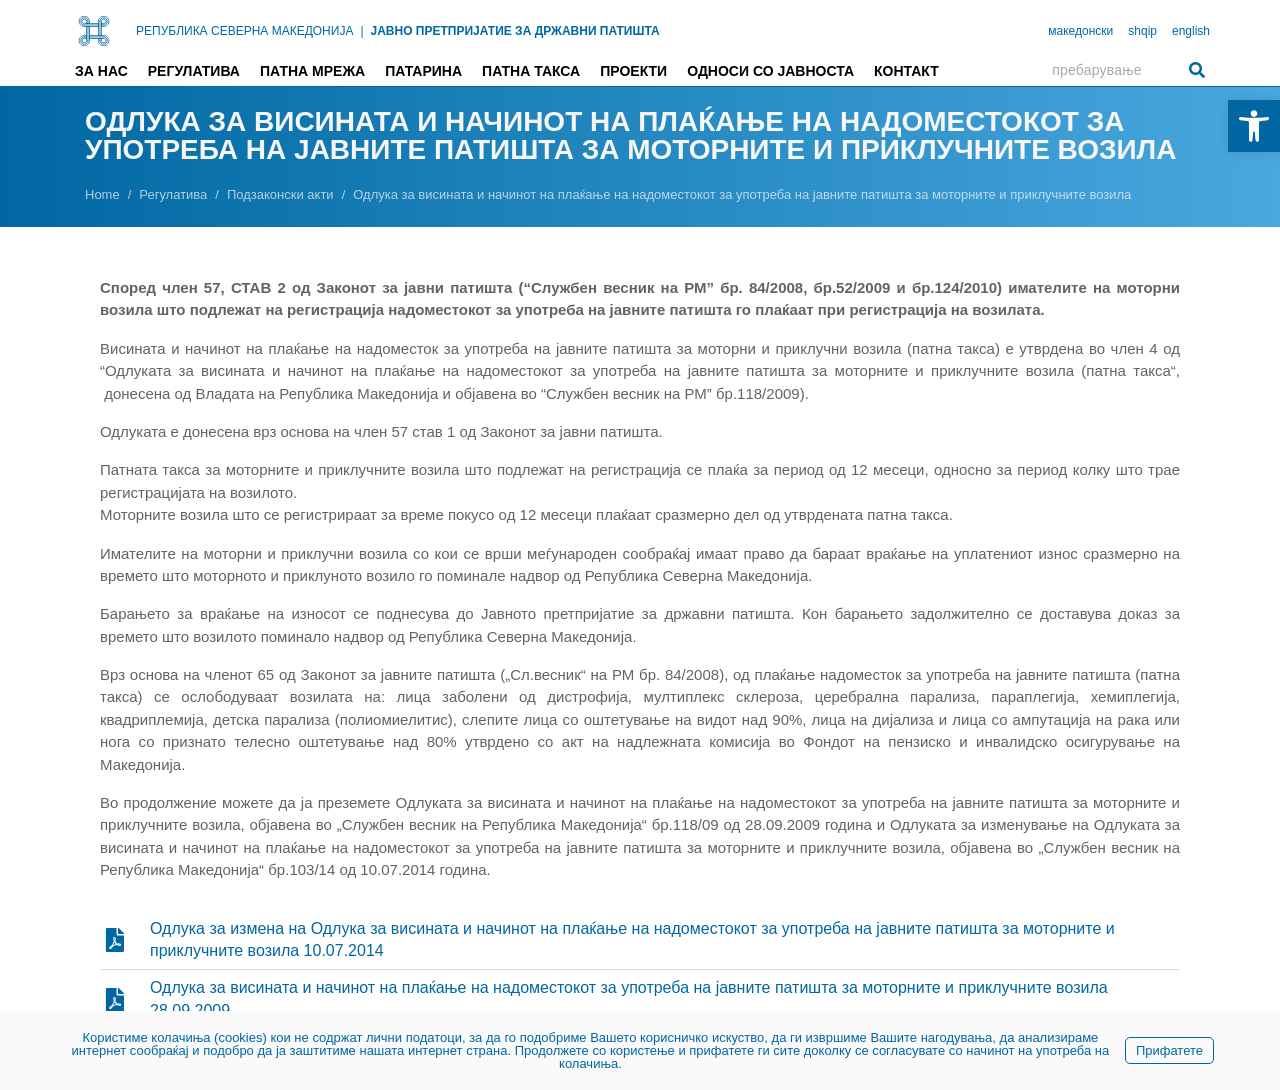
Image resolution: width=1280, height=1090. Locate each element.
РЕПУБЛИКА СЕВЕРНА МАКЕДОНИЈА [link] (244, 31)
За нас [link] (101, 71)
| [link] (361, 31)
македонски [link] (1080, 31)
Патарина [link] (423, 71)
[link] (1254, 126)
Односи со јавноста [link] (770, 71)
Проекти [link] (633, 71)
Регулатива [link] (194, 71)
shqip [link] (1142, 31)
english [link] (1191, 31)
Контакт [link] (906, 71)
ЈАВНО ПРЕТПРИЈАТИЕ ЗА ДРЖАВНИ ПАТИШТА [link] (515, 31)
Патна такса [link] (531, 71)
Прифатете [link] (1169, 1050)
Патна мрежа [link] (312, 71)
